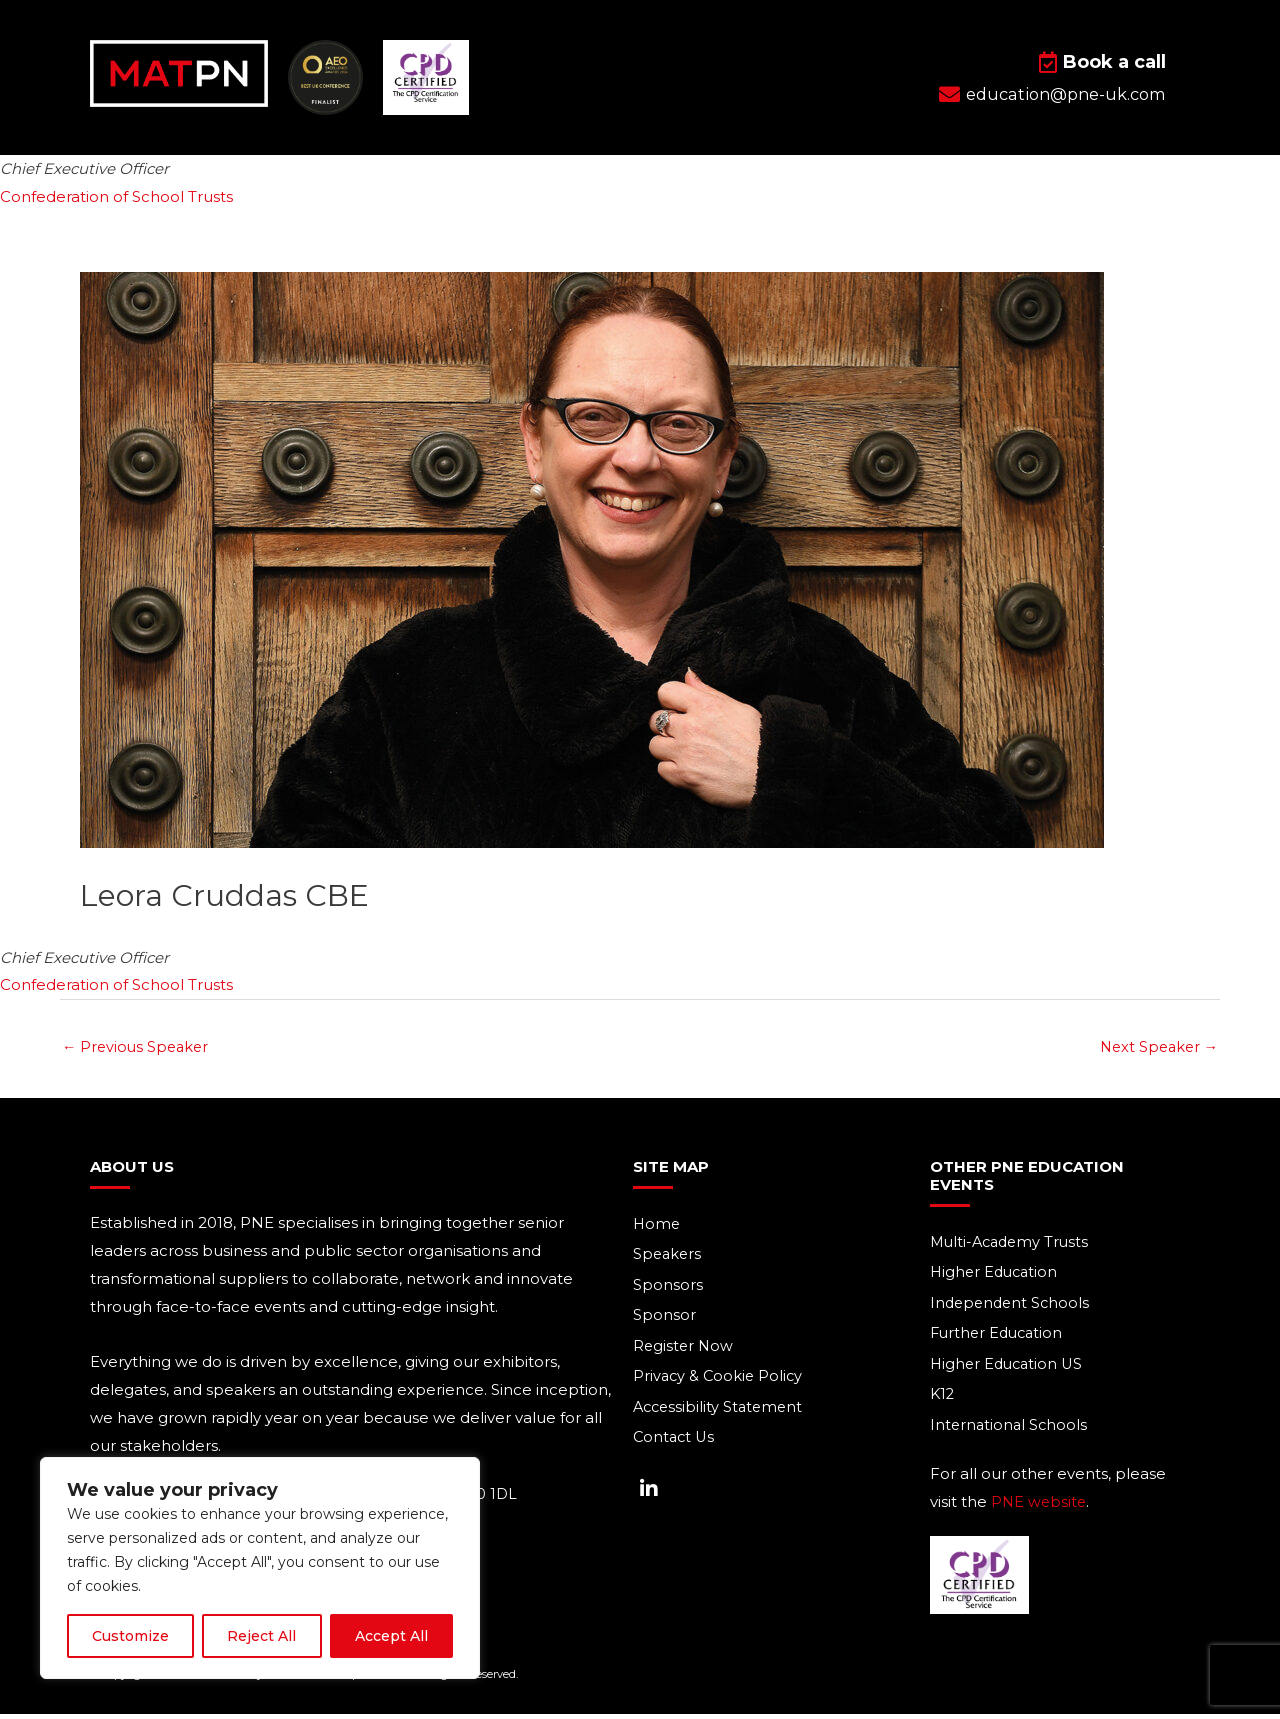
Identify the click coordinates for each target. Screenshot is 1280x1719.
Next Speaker (1156, 1047)
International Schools (1010, 1429)
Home (657, 1225)
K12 (943, 1398)
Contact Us (675, 1442)
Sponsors (668, 1287)
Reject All (261, 1636)
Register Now (684, 1349)
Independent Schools (1012, 1305)
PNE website (1040, 1506)
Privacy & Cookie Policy (720, 1380)
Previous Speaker (138, 1047)
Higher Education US (1009, 1367)
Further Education (999, 1336)
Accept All (391, 1636)
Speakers (668, 1256)
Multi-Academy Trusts (1013, 1243)
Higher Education (996, 1274)
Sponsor (664, 1318)
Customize (130, 1636)
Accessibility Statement (721, 1411)
